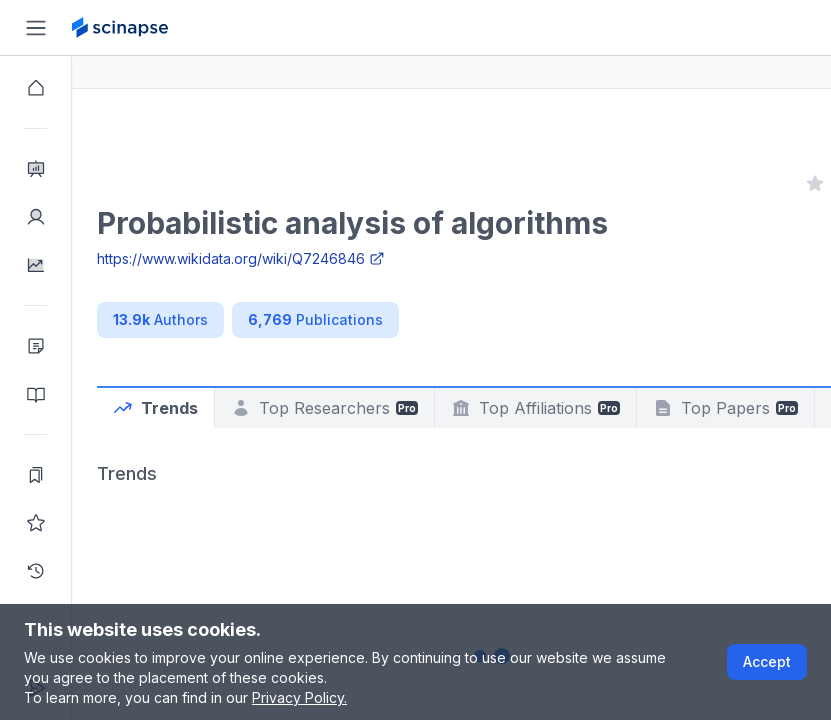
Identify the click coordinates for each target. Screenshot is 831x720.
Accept (767, 661)
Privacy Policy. (299, 697)
